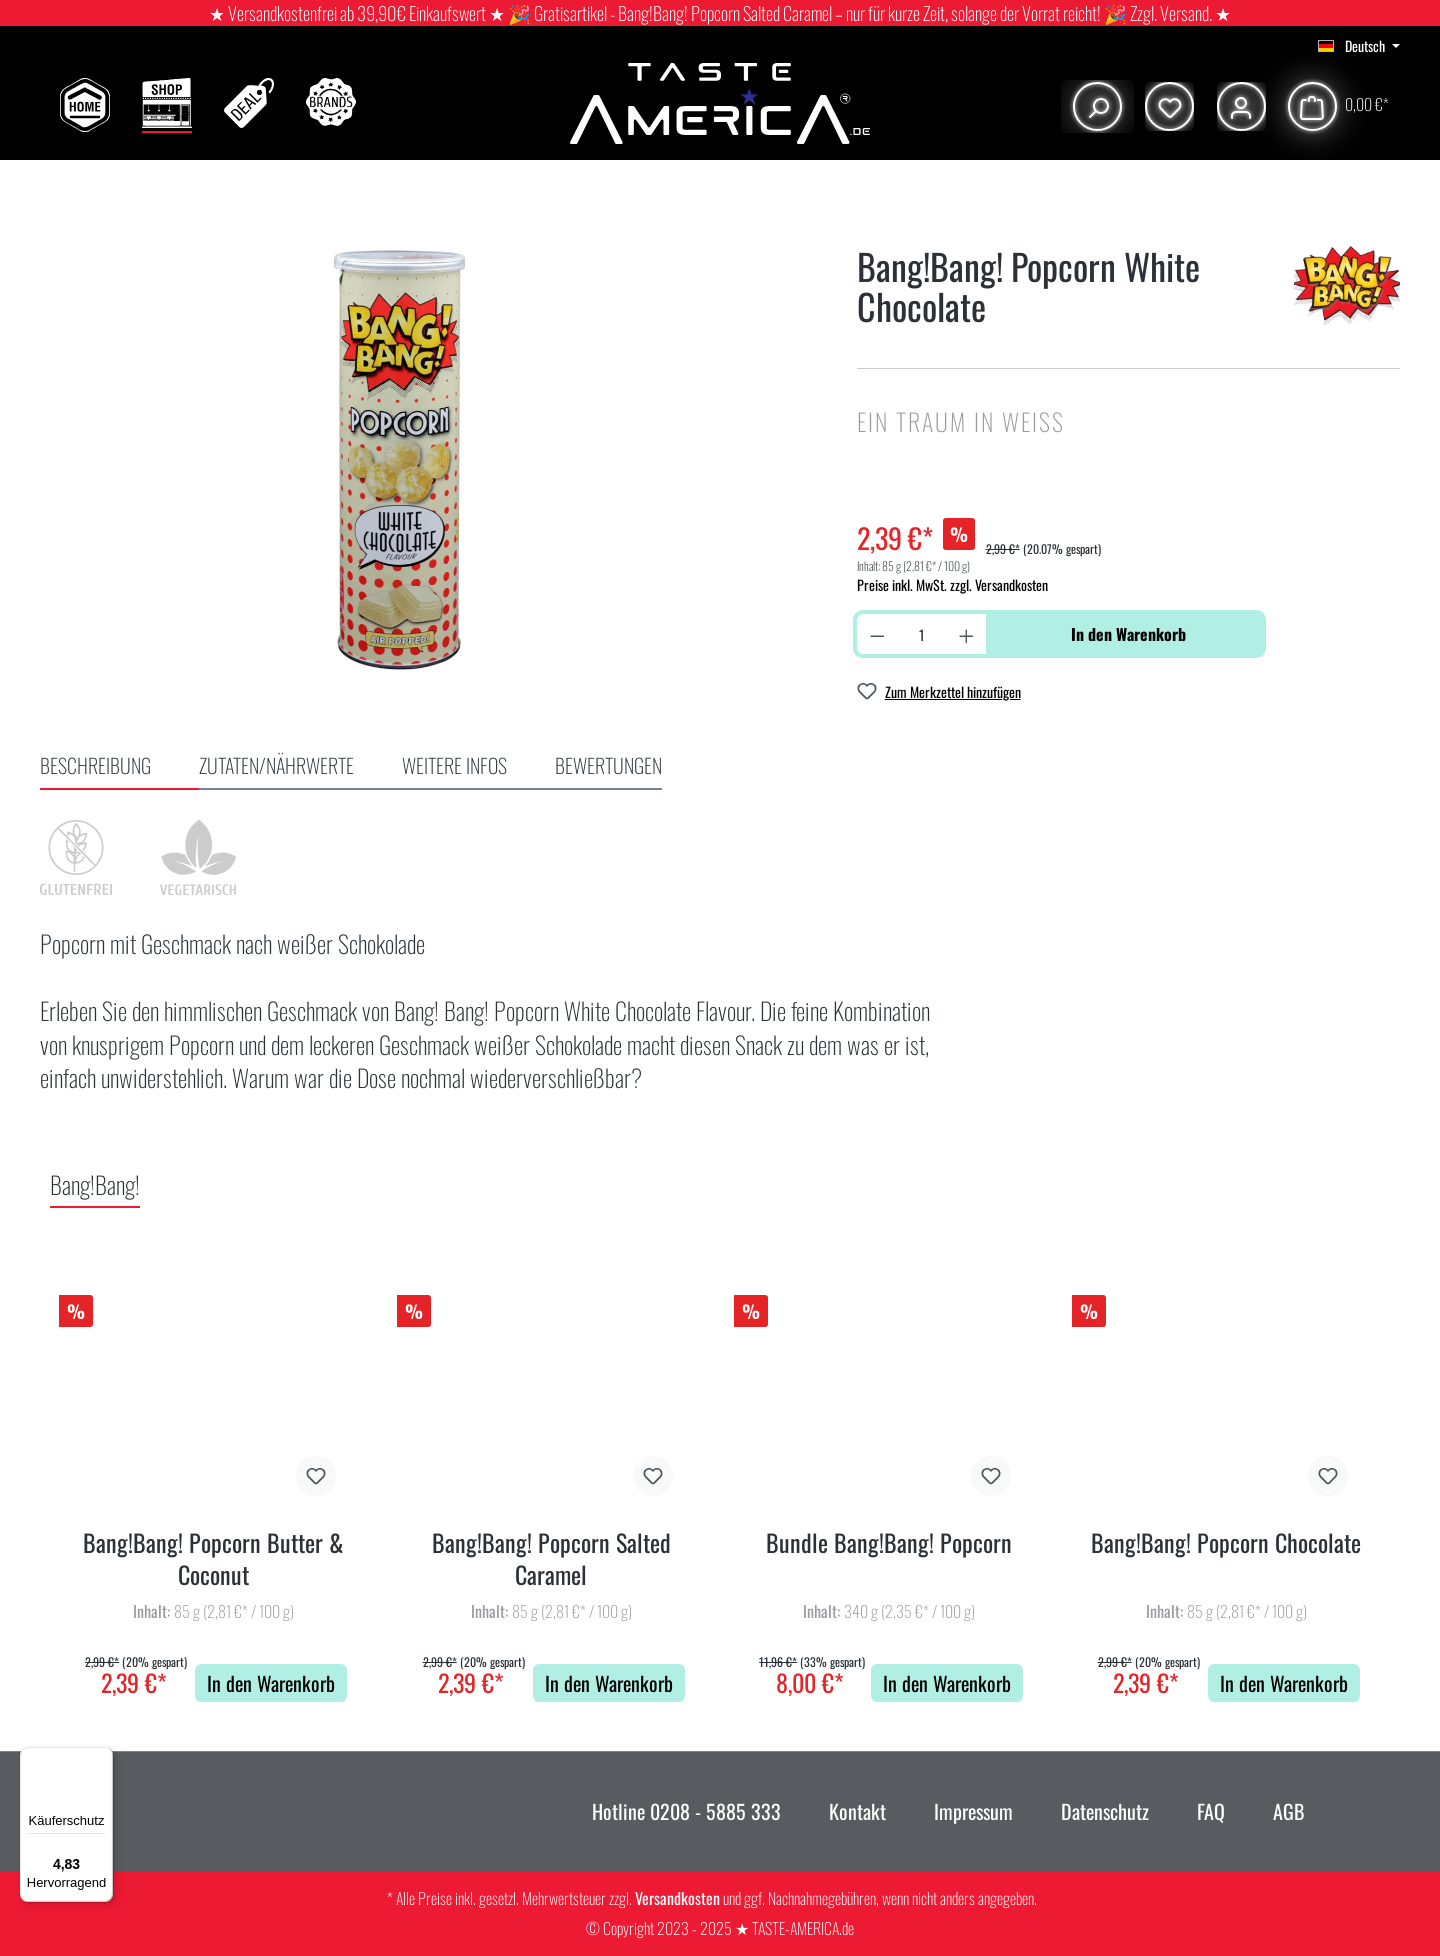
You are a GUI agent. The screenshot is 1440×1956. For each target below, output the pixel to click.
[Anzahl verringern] (877, 634)
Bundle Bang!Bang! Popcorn (889, 1543)
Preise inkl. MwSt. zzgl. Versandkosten (952, 584)
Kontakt (857, 1811)
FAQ (1211, 1811)
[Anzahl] (921, 634)
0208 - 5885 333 (713, 1811)
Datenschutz (1105, 1811)
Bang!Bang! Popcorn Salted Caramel (551, 1559)
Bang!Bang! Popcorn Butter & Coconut (213, 1559)
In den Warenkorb (1128, 634)
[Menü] (101, 1759)
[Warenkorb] (1338, 107)
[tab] (119, 767)
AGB (1288, 1811)
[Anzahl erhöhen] (966, 634)
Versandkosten (677, 1898)
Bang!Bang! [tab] (95, 1184)
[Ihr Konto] (1239, 107)
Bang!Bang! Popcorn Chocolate (1226, 1543)
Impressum (973, 1811)
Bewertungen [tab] (608, 765)
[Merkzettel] (1167, 107)
